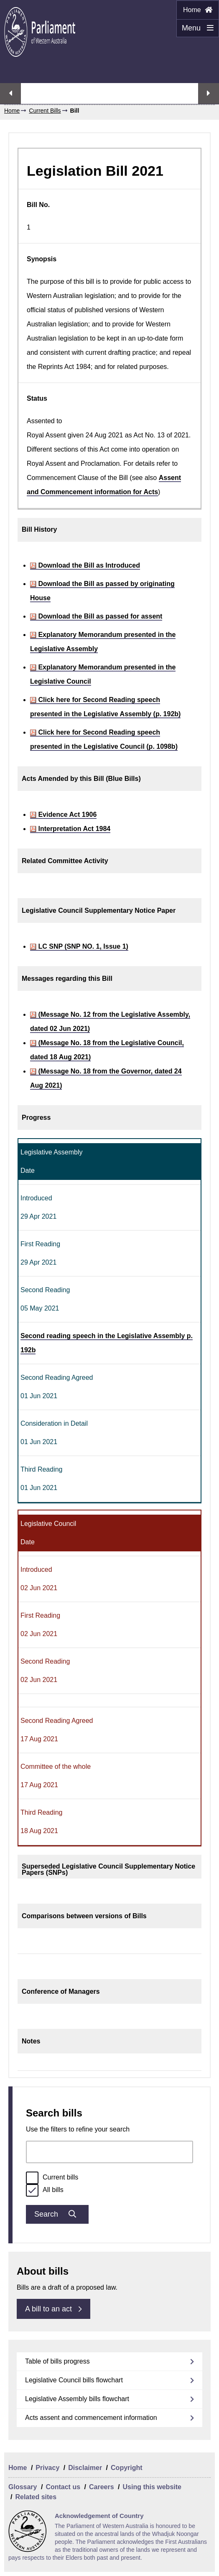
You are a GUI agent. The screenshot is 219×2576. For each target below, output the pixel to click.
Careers (101, 2486)
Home (197, 9)
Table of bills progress (57, 2361)
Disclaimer (85, 2467)
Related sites (35, 2496)
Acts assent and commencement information (91, 2417)
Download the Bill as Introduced (85, 565)
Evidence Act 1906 (63, 814)
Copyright (127, 2467)
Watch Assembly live (109, 97)
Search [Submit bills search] (57, 2214)
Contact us (63, 2486)
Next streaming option (208, 93)
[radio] (32, 2178)
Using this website (151, 2486)
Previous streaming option (10, 93)
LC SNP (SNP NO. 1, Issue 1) (79, 946)
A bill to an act (53, 2309)
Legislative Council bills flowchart (74, 2380)
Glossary (22, 2486)
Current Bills (45, 110)
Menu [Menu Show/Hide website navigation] (195, 30)
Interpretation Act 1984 (70, 828)
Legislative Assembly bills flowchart (77, 2398)
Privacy (47, 2467)
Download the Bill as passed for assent (96, 616)
